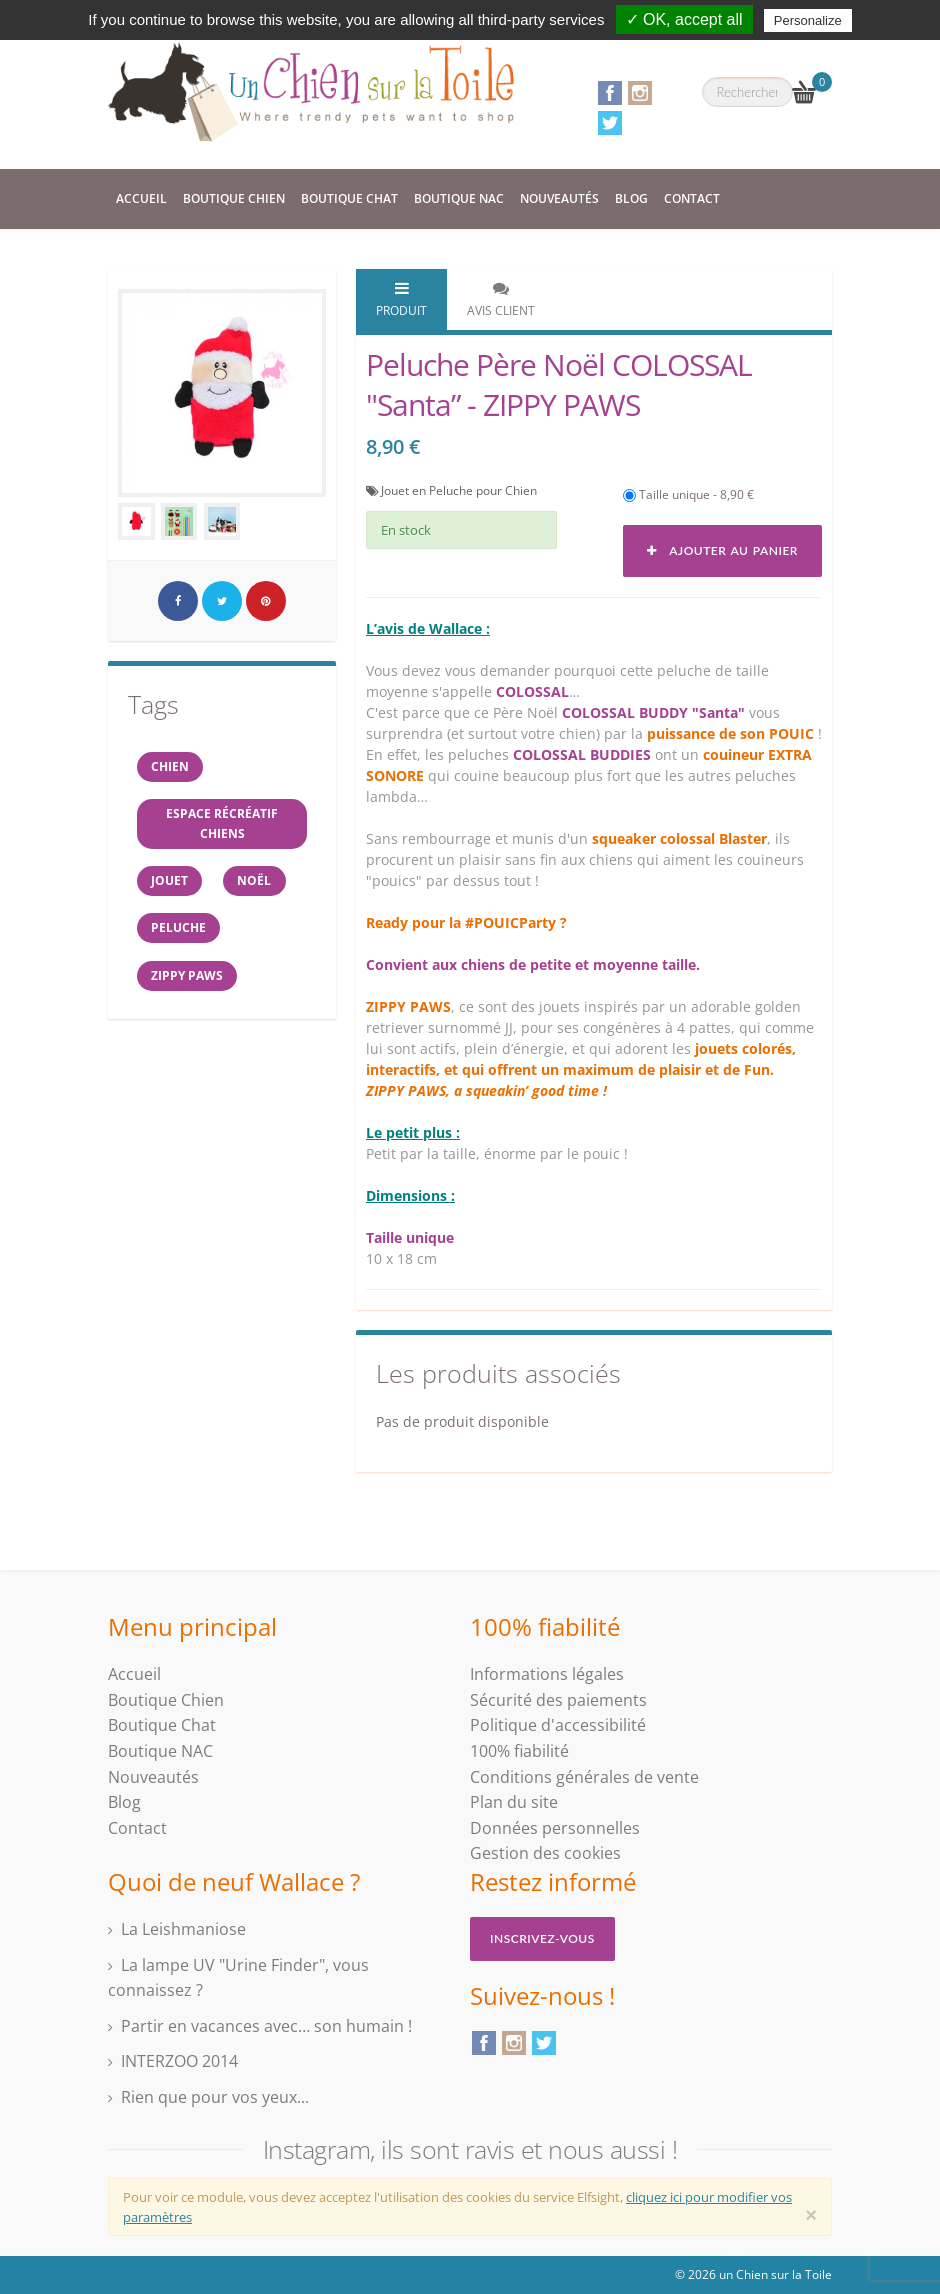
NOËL (261, 887)
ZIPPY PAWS (189, 987)
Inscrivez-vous (542, 1938)
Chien (172, 767)
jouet (171, 887)
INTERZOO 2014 (179, 2061)
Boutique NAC (459, 198)
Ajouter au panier (722, 550)
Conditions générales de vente (584, 1777)
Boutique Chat (349, 198)
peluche (180, 937)
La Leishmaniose (183, 1929)
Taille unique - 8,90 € (688, 494)
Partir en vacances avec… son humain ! (266, 2026)
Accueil (141, 198)
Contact (692, 198)
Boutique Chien (234, 198)
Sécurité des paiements (558, 1700)
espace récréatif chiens (222, 827)
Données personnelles (555, 1828)
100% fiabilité (519, 1751)
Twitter (610, 123)
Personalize (808, 20)
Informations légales (547, 1674)
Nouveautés (559, 198)
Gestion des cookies (545, 1853)
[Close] (811, 2215)
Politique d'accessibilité (558, 1725)
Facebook (610, 93)
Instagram (640, 93)
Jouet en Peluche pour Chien (459, 490)
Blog (631, 198)
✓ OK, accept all (684, 19)
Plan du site (514, 1802)
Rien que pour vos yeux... (215, 2097)
